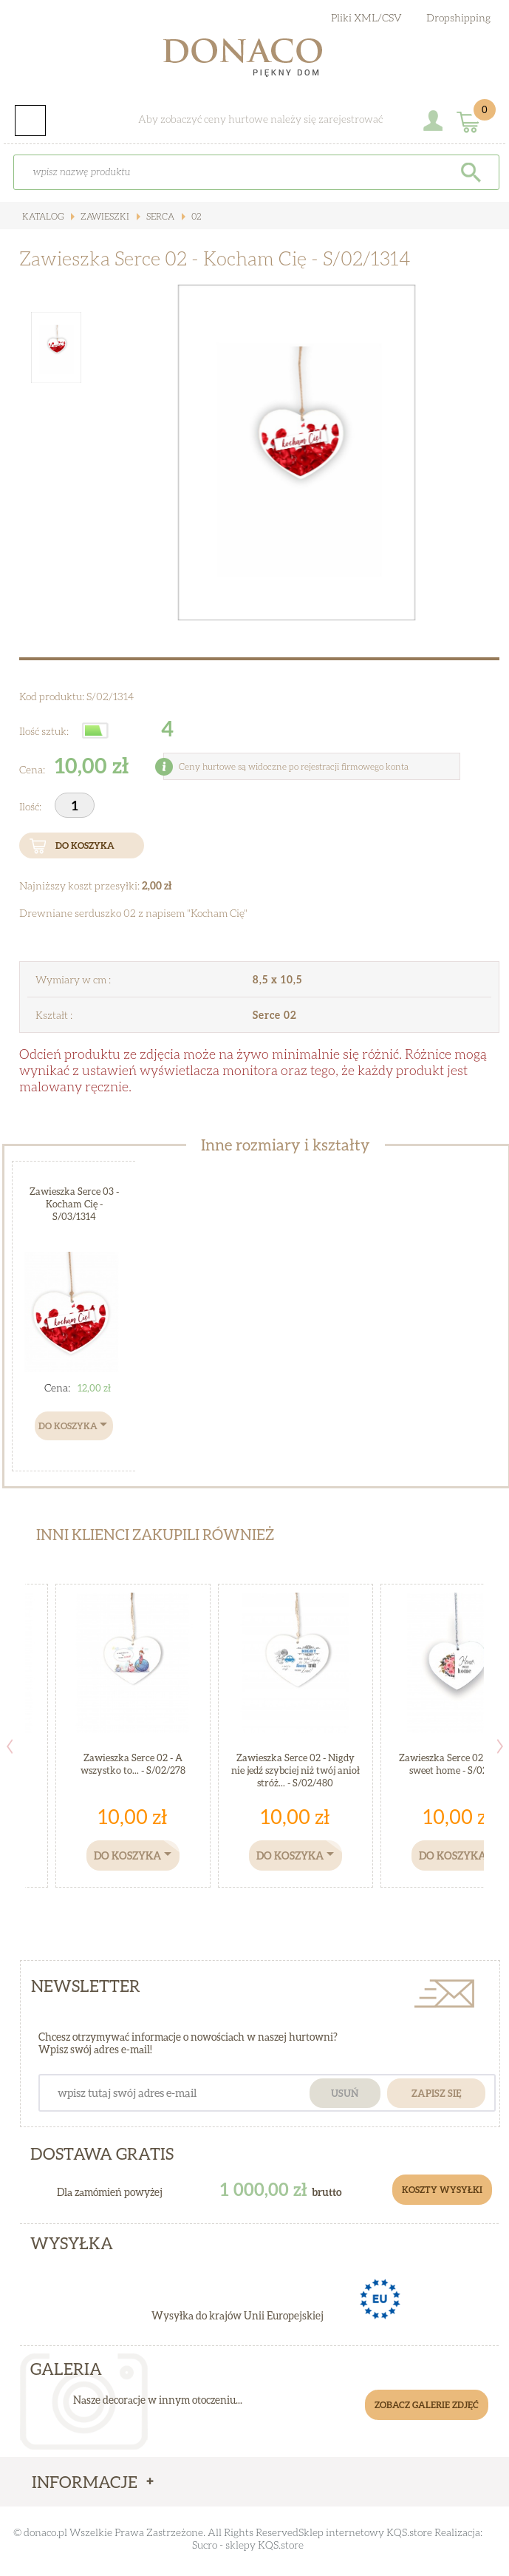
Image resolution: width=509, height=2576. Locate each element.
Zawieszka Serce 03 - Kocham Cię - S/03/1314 (74, 1203)
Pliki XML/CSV (366, 17)
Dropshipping (458, 17)
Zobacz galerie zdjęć (427, 2404)
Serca (159, 216)
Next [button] (500, 1746)
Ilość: (31, 806)
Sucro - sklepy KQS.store (248, 2544)
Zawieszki (103, 216)
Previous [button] (9, 1746)
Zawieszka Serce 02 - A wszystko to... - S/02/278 (133, 1764)
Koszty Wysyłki (442, 2189)
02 (195, 216)
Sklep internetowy (341, 2532)
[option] (296, 452)
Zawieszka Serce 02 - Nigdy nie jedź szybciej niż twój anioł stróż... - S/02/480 (295, 1770)
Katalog (43, 216)
